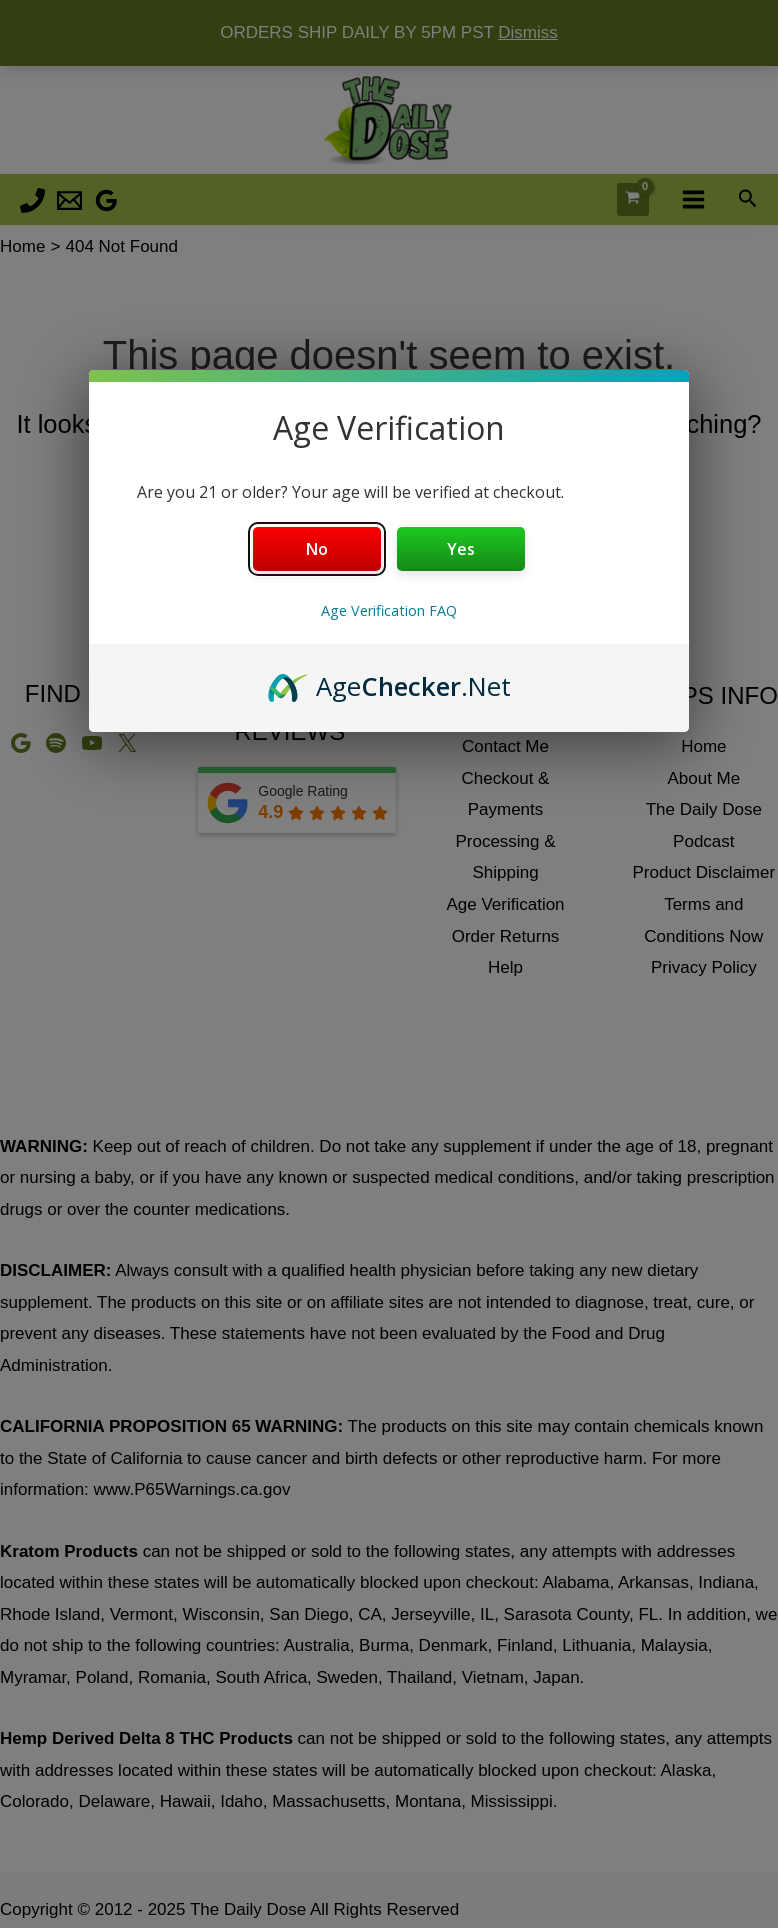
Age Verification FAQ (389, 610)
